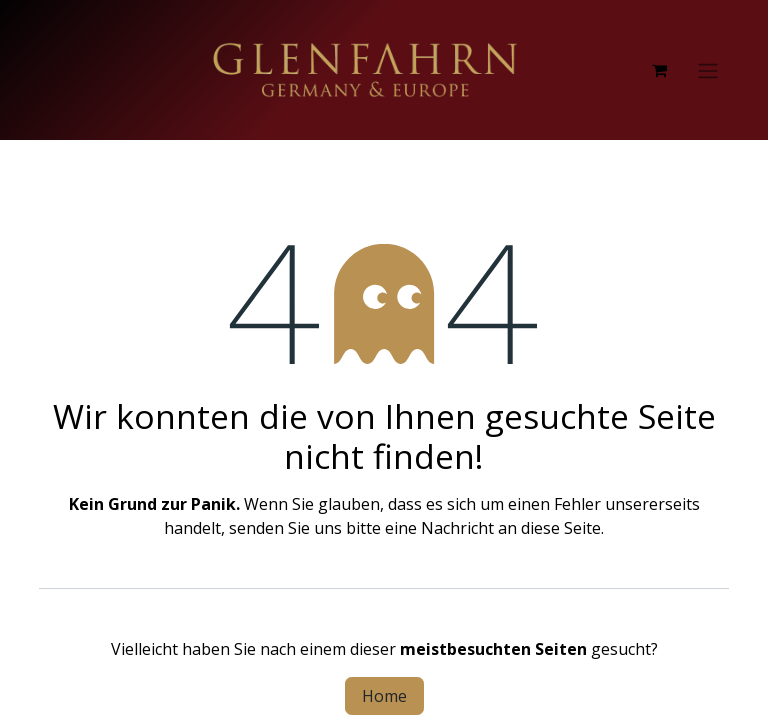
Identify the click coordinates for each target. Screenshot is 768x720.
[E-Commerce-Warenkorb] (659, 70)
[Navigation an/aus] (708, 70)
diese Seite (561, 528)
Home (384, 696)
